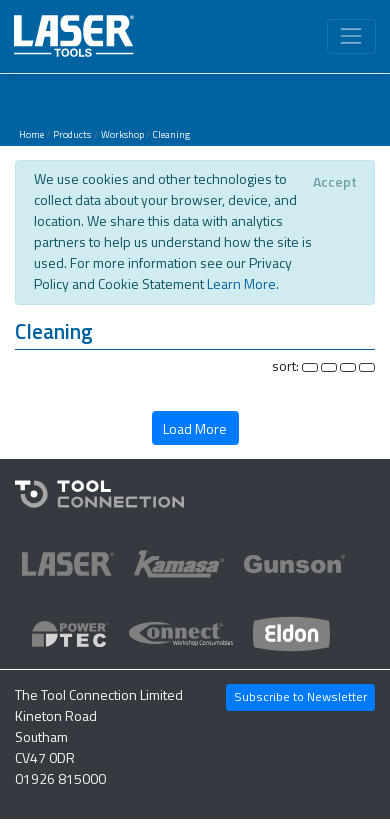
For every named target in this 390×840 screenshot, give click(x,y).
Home (31, 134)
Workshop (122, 134)
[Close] (334, 182)
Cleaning (171, 134)
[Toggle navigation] (351, 36)
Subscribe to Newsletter (300, 696)
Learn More (241, 283)
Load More (195, 428)
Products (72, 134)
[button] (195, 334)
